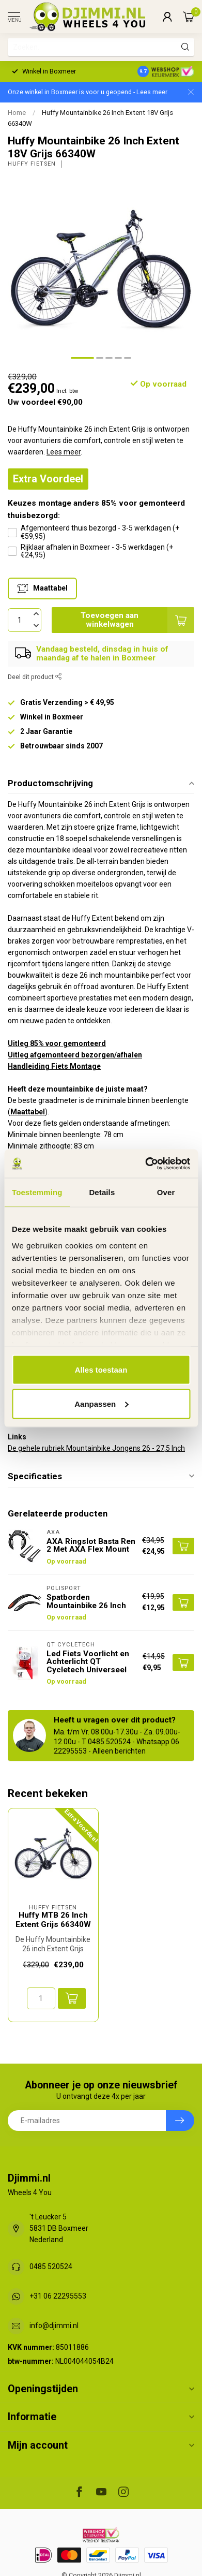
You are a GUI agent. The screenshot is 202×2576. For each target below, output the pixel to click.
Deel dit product (35, 677)
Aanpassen (101, 1403)
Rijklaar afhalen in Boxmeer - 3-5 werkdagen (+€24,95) (97, 551)
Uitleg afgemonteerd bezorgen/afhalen (75, 1055)
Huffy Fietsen (32, 164)
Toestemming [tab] (37, 1192)
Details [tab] (102, 1192)
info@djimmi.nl (54, 2325)
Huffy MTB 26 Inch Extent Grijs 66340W (53, 1919)
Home (17, 112)
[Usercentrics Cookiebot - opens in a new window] (145, 1163)
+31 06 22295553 (57, 2296)
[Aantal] (41, 1998)
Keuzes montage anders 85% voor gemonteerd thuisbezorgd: (96, 509)
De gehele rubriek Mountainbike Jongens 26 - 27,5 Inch (96, 1448)
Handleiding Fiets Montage (54, 1066)
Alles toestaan (101, 1369)
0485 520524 (50, 2266)
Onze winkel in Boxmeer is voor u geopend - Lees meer (87, 92)
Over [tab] (166, 1192)
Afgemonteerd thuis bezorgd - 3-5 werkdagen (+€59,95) (100, 532)
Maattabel (27, 1112)
